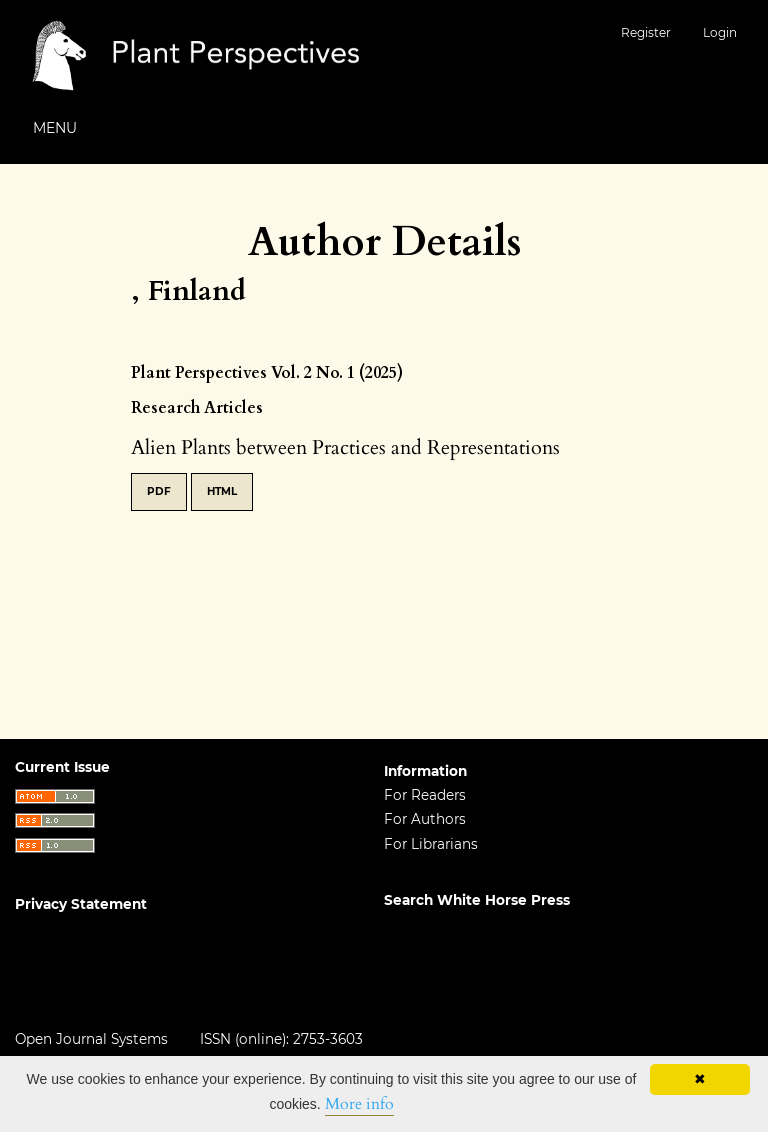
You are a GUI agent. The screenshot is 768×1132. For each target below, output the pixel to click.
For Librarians (431, 844)
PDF (159, 491)
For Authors (425, 819)
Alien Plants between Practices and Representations (345, 447)
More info (359, 1104)
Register (646, 32)
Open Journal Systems (91, 1039)
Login (720, 32)
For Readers (425, 795)
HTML (222, 491)
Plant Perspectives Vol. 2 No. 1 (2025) (267, 373)
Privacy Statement (81, 904)
